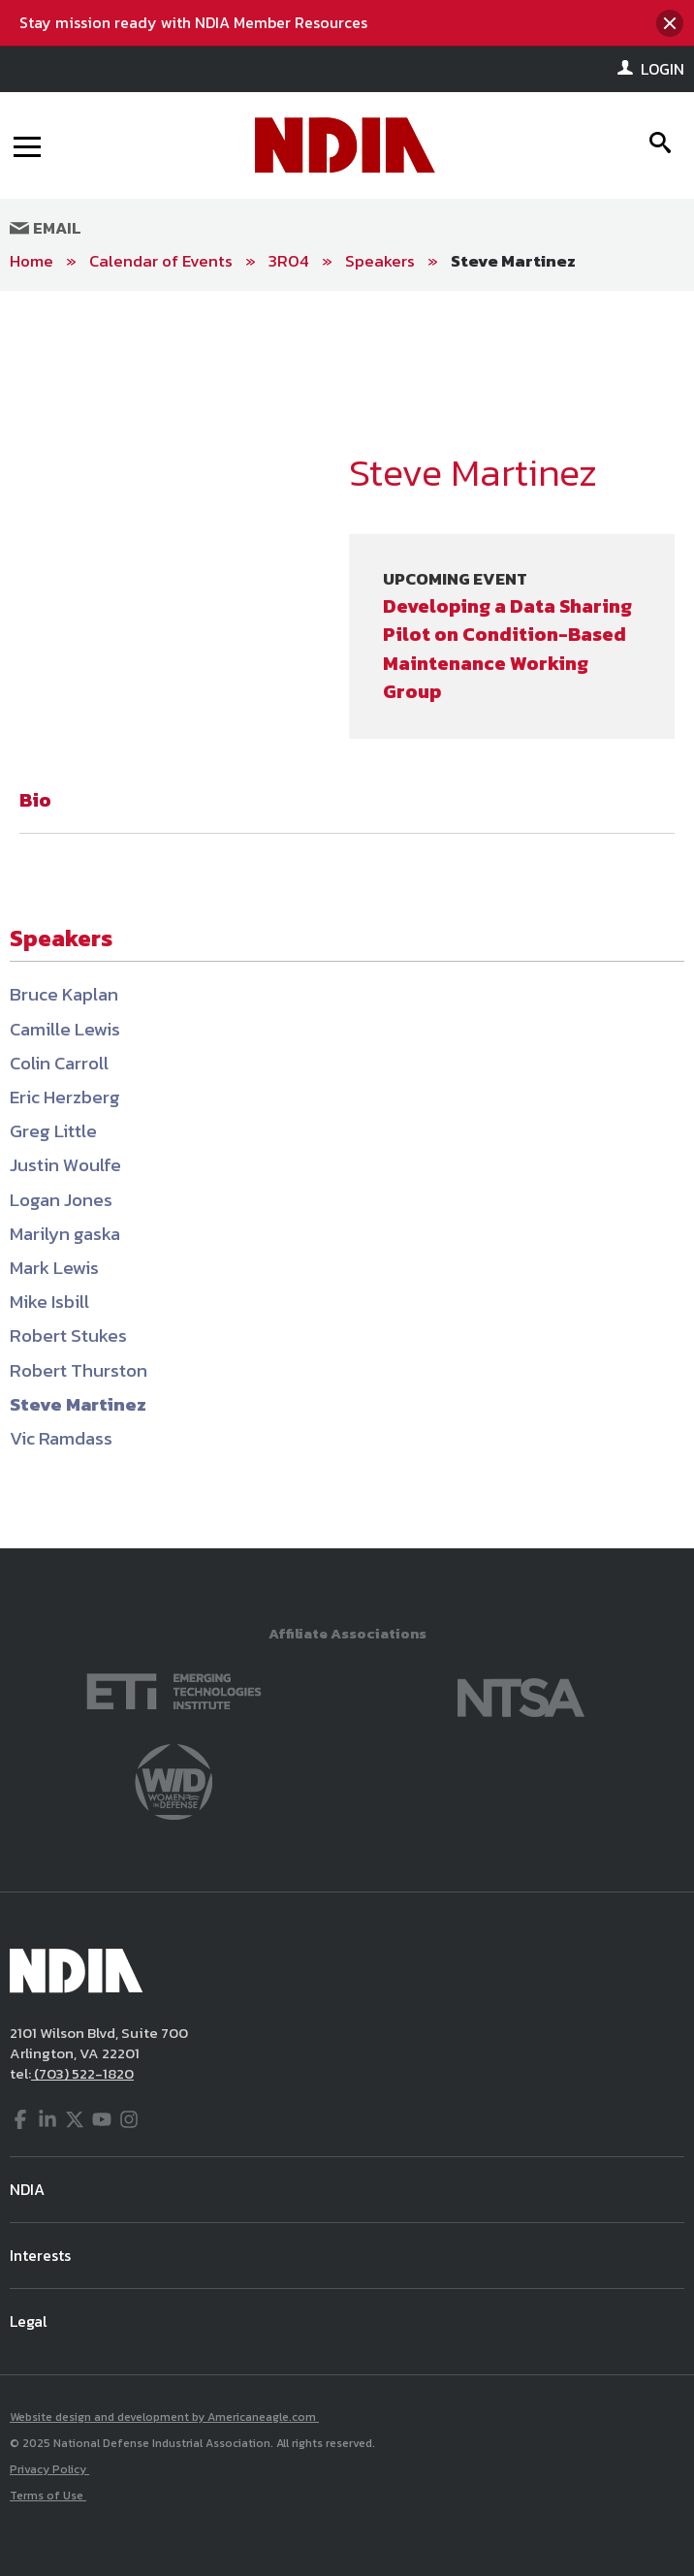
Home (31, 260)
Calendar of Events (161, 260)
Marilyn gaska (65, 1234)
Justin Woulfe (65, 1165)
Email (45, 227)
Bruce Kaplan (64, 994)
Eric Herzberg (65, 1097)
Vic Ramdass (61, 1438)
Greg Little (53, 1131)
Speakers (380, 260)
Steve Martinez (513, 260)
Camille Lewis (65, 1029)
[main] (347, 919)
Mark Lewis (54, 1268)
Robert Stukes (68, 1335)
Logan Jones (61, 1200)
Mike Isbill (49, 1302)
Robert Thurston (78, 1370)
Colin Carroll (59, 1063)
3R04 (288, 260)
